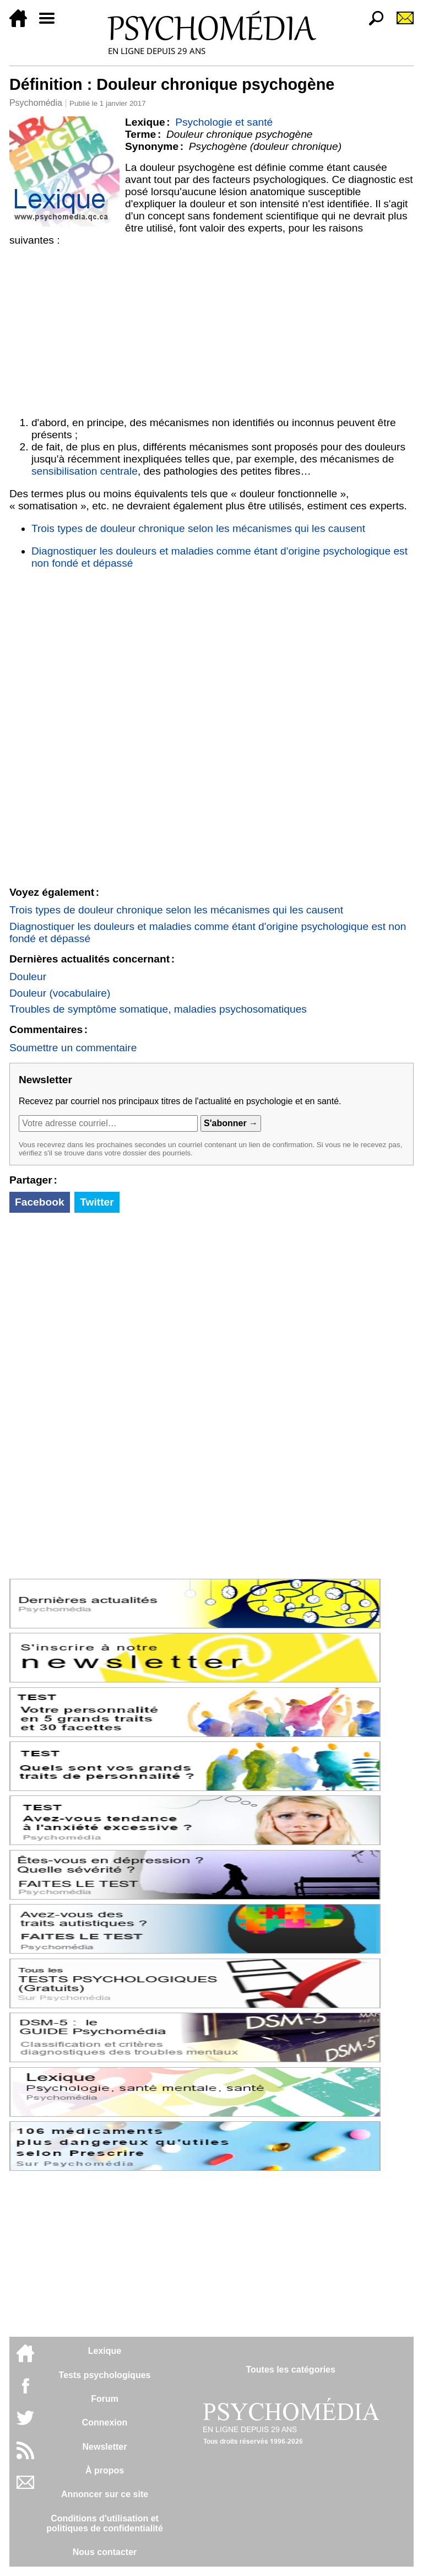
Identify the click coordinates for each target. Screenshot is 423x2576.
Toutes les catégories (290, 2369)
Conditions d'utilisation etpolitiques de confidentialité (104, 2523)
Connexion (105, 2422)
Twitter (96, 1202)
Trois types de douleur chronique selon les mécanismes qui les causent (198, 528)
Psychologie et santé (224, 122)
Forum (104, 2398)
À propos (104, 2470)
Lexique (104, 2350)
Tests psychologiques (105, 2375)
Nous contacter (105, 2552)
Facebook (39, 1202)
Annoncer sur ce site (104, 2494)
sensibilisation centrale (84, 471)
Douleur (27, 976)
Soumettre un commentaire (73, 1047)
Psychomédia (35, 102)
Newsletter (105, 2446)
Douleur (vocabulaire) (59, 993)
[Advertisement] (211, 329)
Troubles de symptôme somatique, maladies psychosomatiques (158, 1009)
